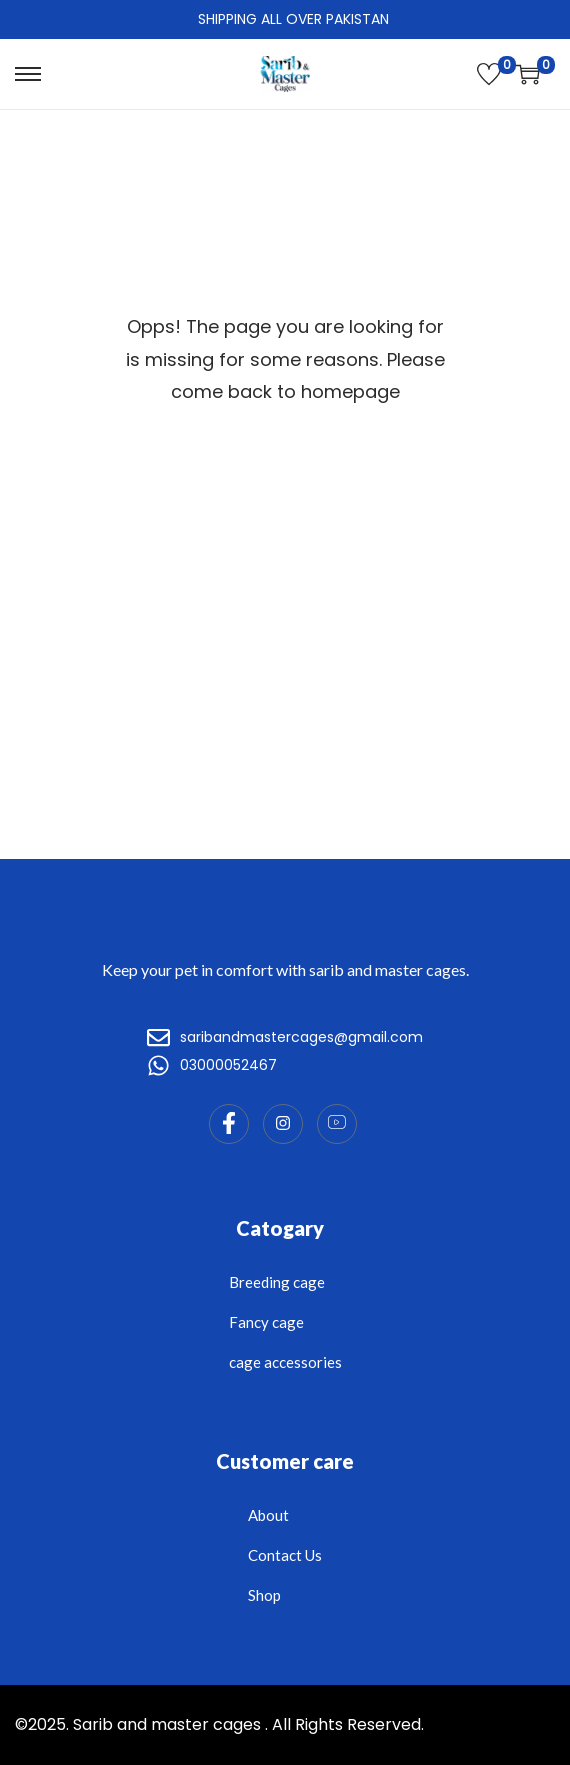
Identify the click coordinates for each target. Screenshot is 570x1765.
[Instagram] (283, 1124)
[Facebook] (229, 1124)
